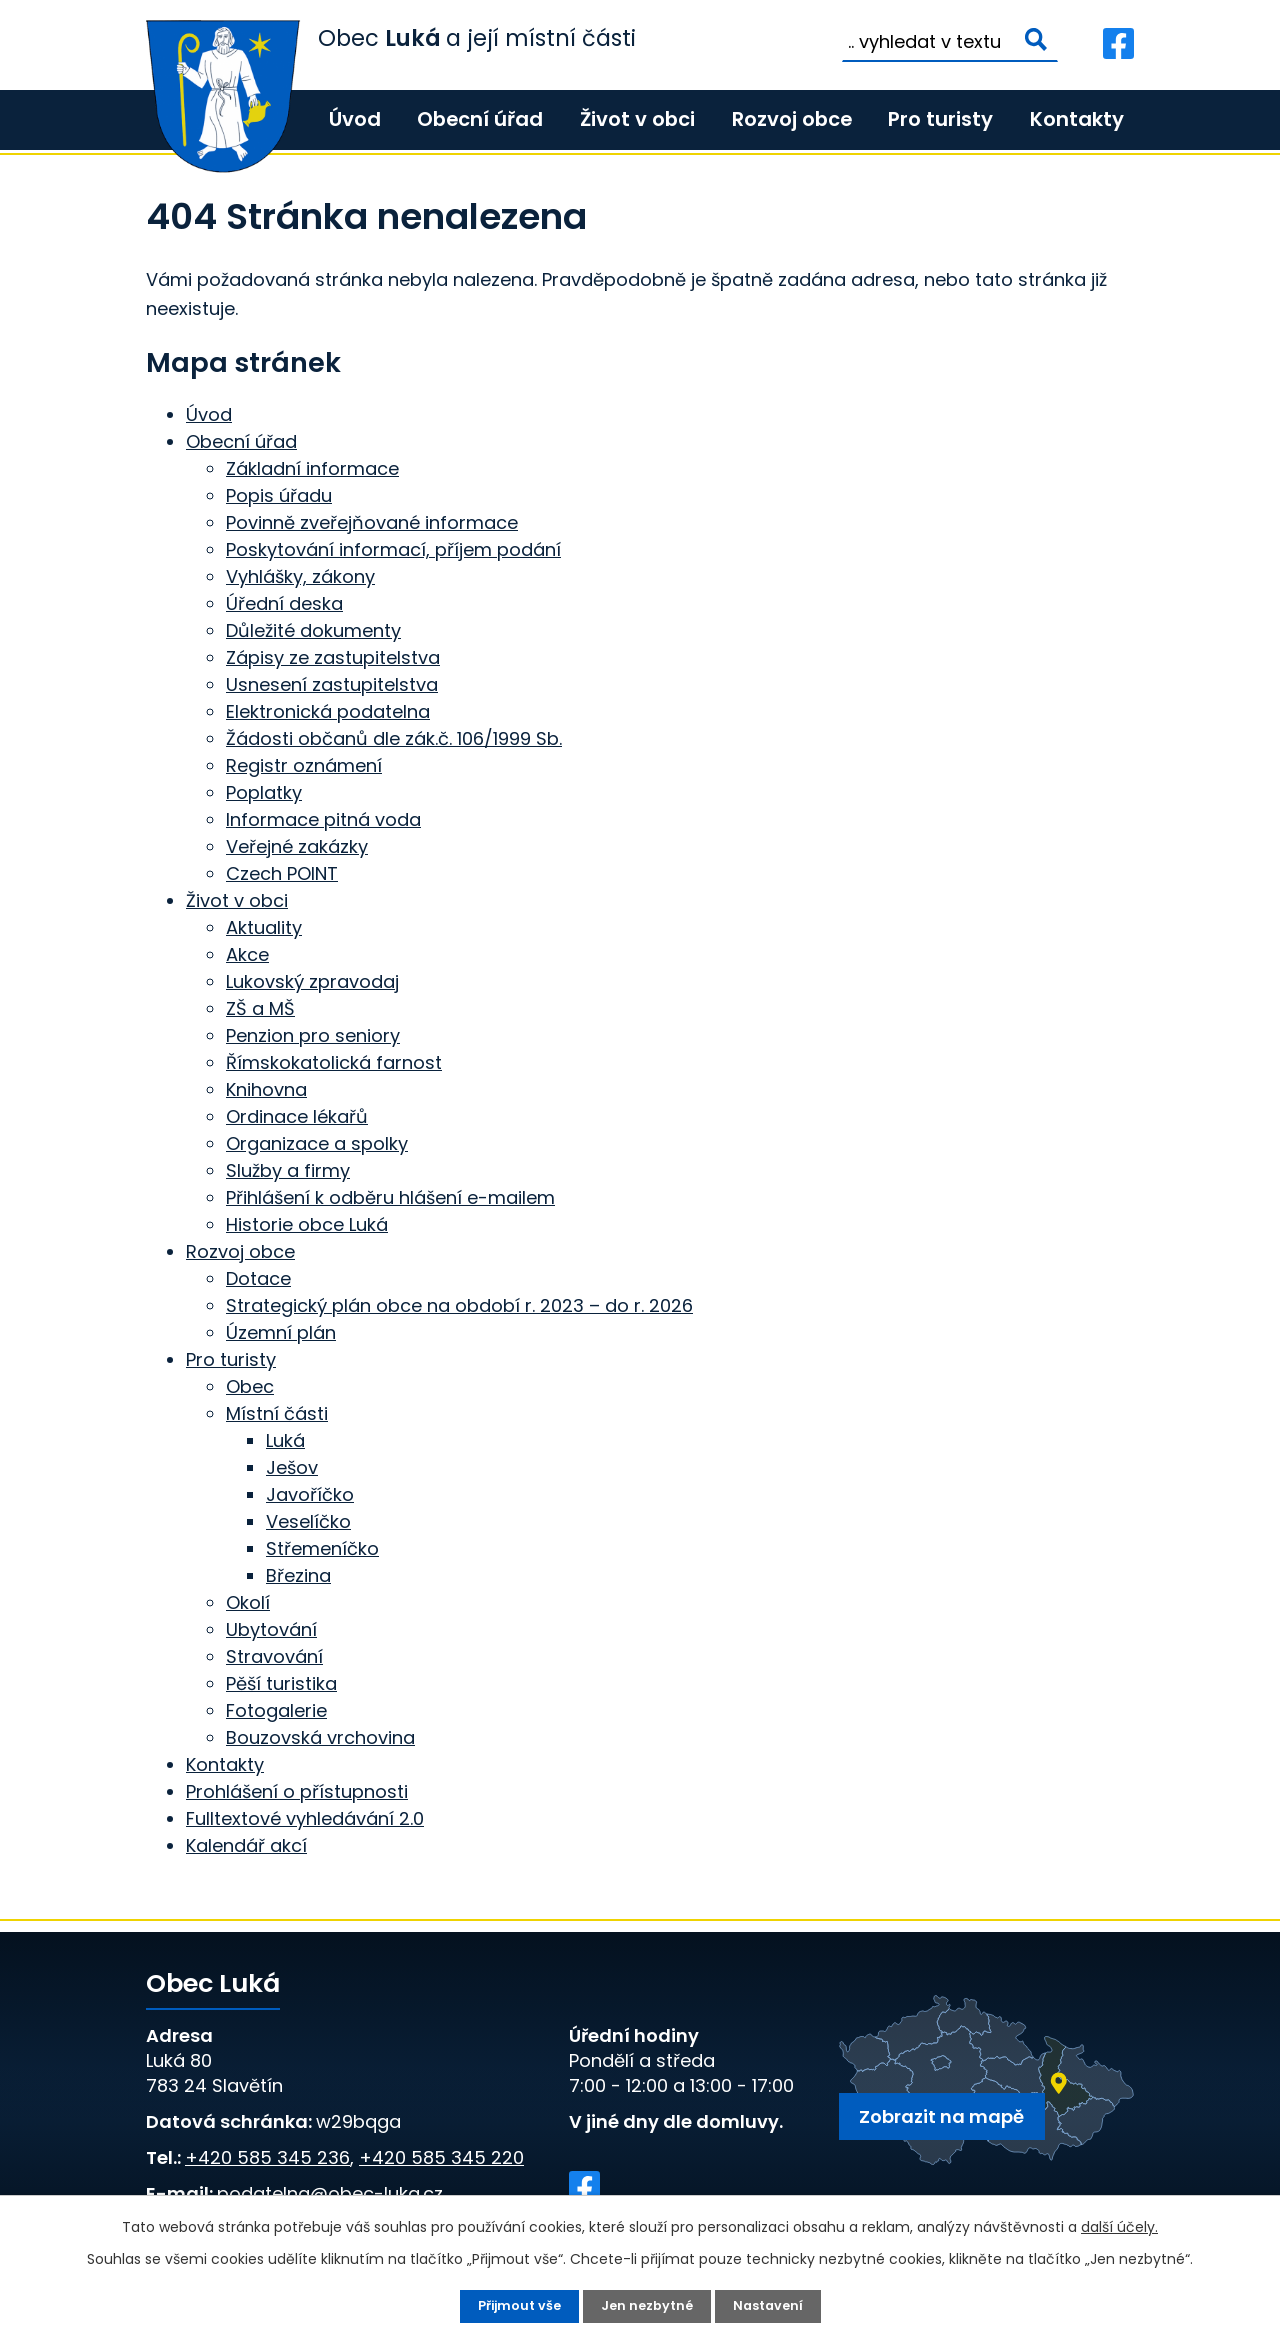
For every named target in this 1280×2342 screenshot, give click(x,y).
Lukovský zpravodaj (312, 981)
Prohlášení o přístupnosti (297, 1791)
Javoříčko (310, 1494)
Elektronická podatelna (328, 711)
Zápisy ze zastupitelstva (333, 657)
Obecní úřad (480, 119)
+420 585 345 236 (267, 2157)
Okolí (248, 1602)
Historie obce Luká (307, 1224)
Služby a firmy (288, 1170)
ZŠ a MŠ (260, 1008)
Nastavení (774, 2305)
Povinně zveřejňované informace (372, 522)
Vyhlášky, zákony (300, 576)
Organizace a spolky (317, 1143)
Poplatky (264, 792)
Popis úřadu (279, 495)
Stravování (274, 1656)
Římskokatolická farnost (334, 1062)
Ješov (292, 1467)
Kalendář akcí (246, 1845)
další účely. (1119, 2225)
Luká (285, 1440)
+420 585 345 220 (441, 2157)
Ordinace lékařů (297, 1116)
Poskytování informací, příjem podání (393, 549)
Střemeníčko (322, 1548)
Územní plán (281, 1332)
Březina (298, 1575)
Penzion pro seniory (313, 1035)
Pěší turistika (281, 1683)
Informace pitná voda (323, 819)
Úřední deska (284, 603)
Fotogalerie (276, 1710)
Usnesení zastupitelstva (332, 684)
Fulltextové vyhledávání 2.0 (305, 1818)
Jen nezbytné (648, 2305)
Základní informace (312, 468)
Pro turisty (940, 119)
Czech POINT (282, 873)
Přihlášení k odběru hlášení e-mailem (390, 1197)
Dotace (258, 1278)
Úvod (355, 119)
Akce (247, 954)
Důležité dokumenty (313, 630)
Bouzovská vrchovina (320, 1737)
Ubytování (271, 1629)
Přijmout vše (513, 2305)
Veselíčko (308, 1521)
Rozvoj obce (792, 119)
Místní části (277, 1413)
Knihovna (266, 1089)
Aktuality (264, 927)
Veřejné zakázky (297, 846)
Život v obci (637, 119)
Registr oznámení (304, 765)
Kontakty (1077, 119)
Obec (250, 1386)
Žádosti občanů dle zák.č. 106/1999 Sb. (394, 738)
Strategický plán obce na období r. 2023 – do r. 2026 (459, 1305)
